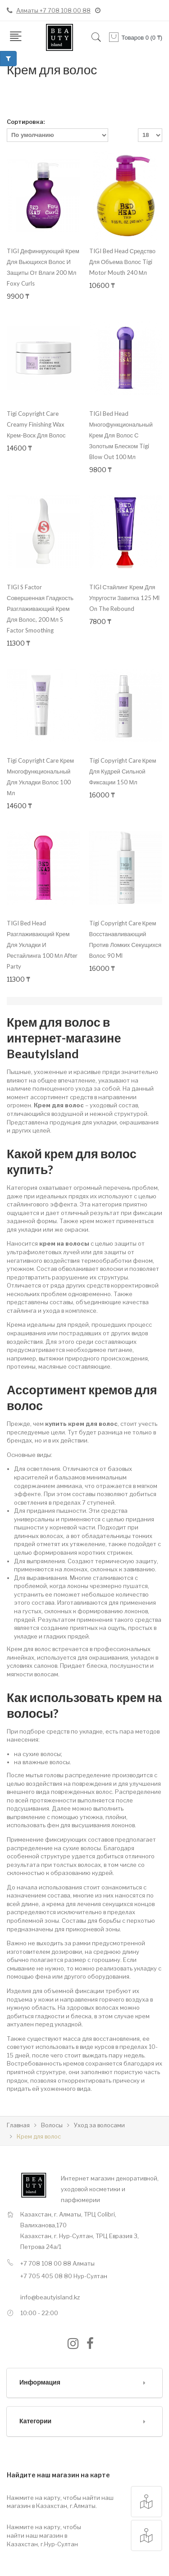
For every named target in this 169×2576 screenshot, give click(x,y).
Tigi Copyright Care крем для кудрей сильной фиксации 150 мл (122, 771)
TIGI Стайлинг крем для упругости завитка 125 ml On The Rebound (124, 597)
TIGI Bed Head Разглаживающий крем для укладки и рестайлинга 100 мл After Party (42, 944)
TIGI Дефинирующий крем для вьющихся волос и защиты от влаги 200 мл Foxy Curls (43, 267)
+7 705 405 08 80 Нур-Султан (63, 2276)
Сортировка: (26, 121)
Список (99, 101)
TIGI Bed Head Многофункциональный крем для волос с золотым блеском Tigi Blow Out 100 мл (121, 435)
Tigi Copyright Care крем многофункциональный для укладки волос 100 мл (40, 776)
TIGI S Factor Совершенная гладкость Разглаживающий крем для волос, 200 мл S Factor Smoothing (40, 608)
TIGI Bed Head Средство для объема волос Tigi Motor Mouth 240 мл (122, 261)
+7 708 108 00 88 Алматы (57, 2263)
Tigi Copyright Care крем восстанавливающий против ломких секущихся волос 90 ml (125, 939)
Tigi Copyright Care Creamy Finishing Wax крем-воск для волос (36, 424)
